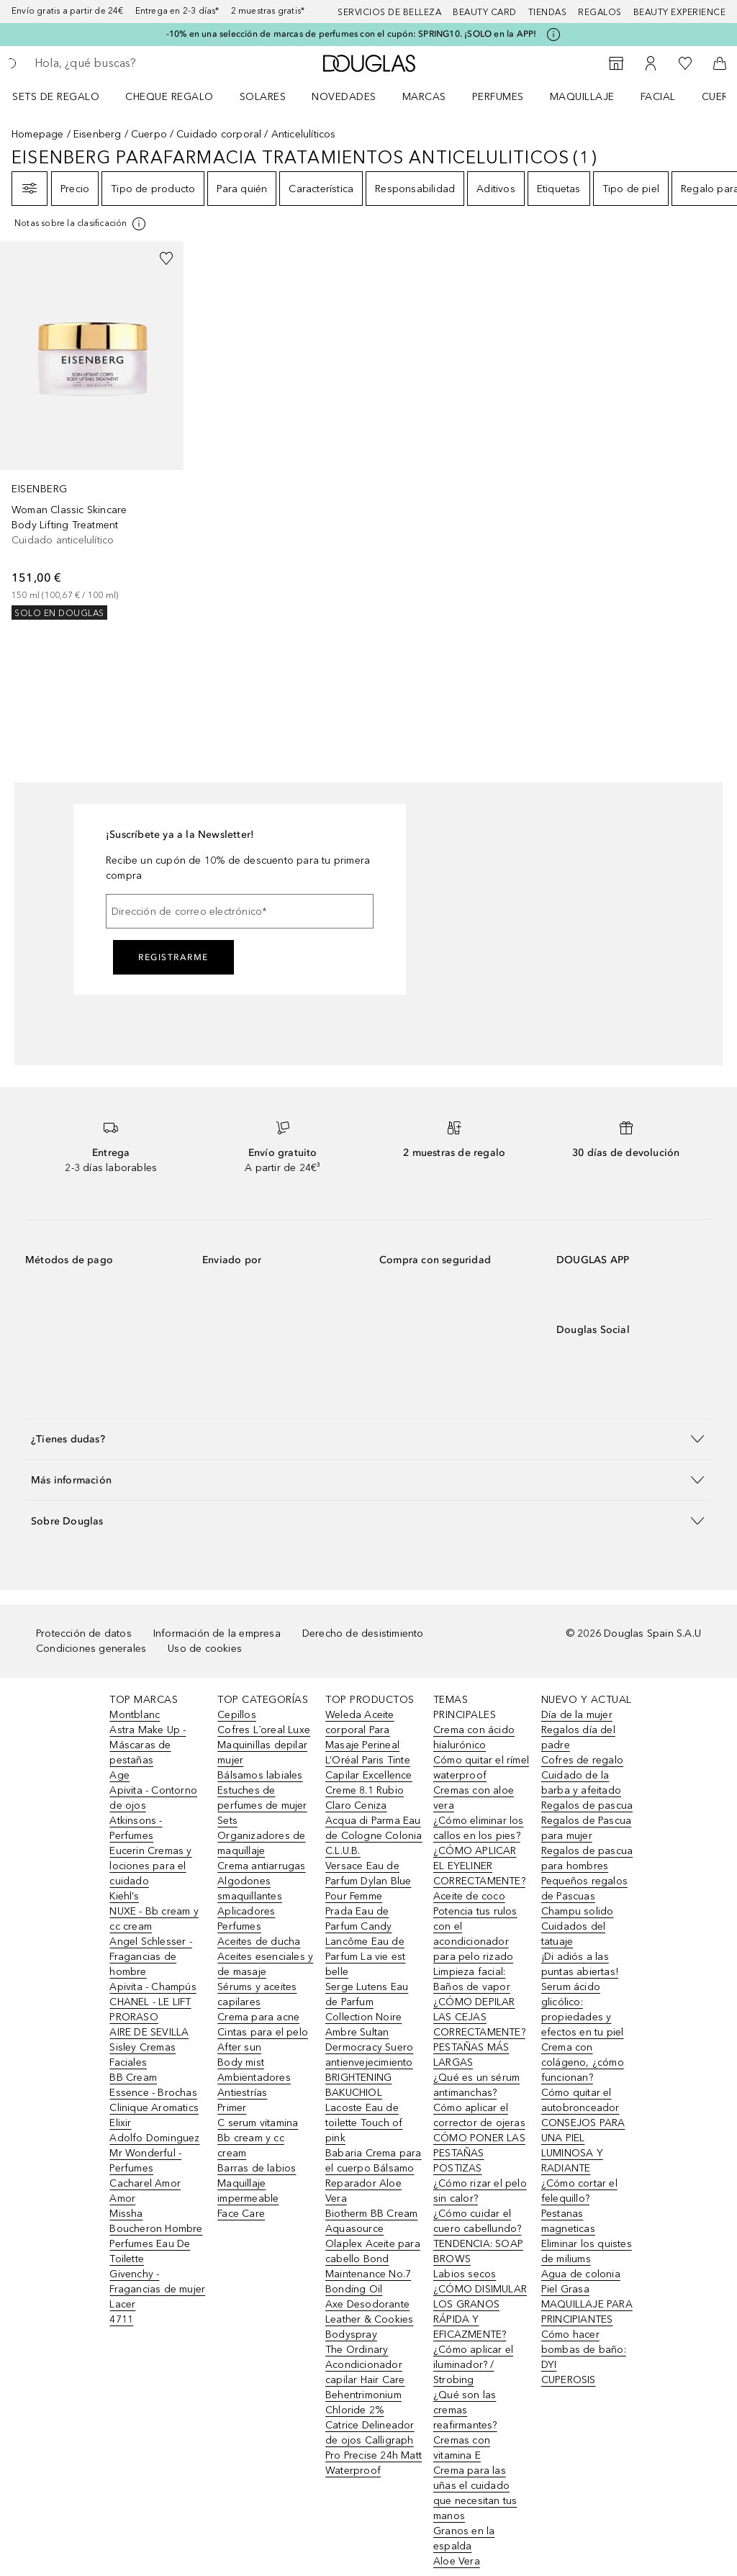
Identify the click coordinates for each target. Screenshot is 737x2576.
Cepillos (236, 1715)
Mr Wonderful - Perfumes (145, 2160)
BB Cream (133, 2077)
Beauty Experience (679, 12)
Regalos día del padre (578, 1737)
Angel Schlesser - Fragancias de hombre (150, 1956)
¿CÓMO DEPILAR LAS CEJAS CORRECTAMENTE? (479, 2017)
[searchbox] (137, 63)
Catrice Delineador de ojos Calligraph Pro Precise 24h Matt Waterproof (373, 2448)
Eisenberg (97, 134)
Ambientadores (254, 2077)
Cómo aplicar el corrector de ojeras (479, 2115)
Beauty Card (485, 12)
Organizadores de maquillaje (261, 1843)
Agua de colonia (580, 2274)
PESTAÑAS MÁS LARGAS (471, 2055)
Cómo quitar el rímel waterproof (481, 1767)
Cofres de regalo (582, 1760)
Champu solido (577, 1911)
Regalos (600, 12)
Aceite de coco (469, 1896)
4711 (121, 2319)
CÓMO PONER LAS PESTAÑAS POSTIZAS (479, 2153)
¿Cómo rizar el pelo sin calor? (480, 2191)
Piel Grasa (565, 2289)
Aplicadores (246, 1911)
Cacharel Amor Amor (145, 2191)
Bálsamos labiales (259, 1775)
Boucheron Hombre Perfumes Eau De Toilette (155, 2244)
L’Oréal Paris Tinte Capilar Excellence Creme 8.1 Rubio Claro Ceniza (368, 1783)
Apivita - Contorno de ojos (153, 1798)
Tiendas (547, 12)
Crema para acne (258, 2017)
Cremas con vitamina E (461, 2448)
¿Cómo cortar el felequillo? (579, 2191)
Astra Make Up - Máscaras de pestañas (147, 1745)
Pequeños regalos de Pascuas (584, 1888)
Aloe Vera (456, 2561)
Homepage (38, 134)
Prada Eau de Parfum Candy (358, 1919)
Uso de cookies (205, 1648)
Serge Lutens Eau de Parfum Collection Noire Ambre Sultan (366, 2009)
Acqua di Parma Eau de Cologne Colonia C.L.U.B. (373, 1836)
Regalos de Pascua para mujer (586, 1828)
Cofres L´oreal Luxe (263, 1730)
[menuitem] (65, 96)
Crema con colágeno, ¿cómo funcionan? (582, 2062)
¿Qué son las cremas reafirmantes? (465, 2410)
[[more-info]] (81, 224)
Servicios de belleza (389, 12)
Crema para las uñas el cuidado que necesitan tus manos (475, 2493)
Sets (227, 1821)
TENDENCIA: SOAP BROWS (478, 2251)
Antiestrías (242, 2093)
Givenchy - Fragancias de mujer (157, 2281)
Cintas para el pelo (262, 2032)
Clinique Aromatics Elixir (154, 2115)
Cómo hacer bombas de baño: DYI (583, 2349)
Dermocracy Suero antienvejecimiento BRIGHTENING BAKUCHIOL (369, 2070)
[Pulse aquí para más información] (553, 34)
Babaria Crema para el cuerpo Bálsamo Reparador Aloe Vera (373, 2176)
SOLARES (263, 97)
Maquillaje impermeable (248, 2191)
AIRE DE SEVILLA (149, 2032)
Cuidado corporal (218, 134)
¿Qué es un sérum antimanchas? (476, 2085)
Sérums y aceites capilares (257, 1994)
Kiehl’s (123, 1896)
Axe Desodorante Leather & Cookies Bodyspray (369, 2319)
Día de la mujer (576, 1715)
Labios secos (464, 2274)
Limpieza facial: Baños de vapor (471, 1979)
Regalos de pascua (587, 1805)
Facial (658, 97)
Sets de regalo (55, 97)
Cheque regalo (169, 97)
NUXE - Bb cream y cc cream (153, 1919)
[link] (92, 430)
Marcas (424, 97)
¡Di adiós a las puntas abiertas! (579, 1964)
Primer (231, 2108)
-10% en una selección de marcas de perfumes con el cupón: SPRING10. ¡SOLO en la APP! (351, 34)
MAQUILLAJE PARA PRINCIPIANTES (587, 2312)
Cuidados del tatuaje (573, 1934)
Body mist (240, 2062)
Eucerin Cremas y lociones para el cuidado (150, 1866)
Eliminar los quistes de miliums (586, 2251)
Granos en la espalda (463, 2538)
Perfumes (498, 97)
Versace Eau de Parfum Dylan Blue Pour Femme (368, 1881)
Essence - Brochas (152, 2093)
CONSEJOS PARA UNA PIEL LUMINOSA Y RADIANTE (583, 2145)
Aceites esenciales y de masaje (265, 1964)
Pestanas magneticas (568, 2221)
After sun (239, 2047)
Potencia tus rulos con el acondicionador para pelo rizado (475, 1934)
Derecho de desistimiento (363, 1633)
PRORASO (133, 2017)
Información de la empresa (217, 1633)
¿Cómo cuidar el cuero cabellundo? (477, 2221)
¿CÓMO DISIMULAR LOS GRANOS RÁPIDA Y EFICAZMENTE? (480, 2312)
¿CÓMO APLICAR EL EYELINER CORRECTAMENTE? (479, 1866)
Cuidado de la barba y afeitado (581, 1783)
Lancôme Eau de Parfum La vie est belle (365, 1956)
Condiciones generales (91, 1648)
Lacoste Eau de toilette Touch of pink (363, 2123)
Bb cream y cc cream (250, 2145)
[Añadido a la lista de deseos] (166, 258)
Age (119, 1775)
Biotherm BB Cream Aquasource (371, 2221)
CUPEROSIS (568, 2380)
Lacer (122, 2304)
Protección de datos (84, 1633)
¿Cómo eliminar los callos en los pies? (478, 1828)
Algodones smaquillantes (249, 1888)
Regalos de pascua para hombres (587, 1858)
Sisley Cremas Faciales (142, 2055)
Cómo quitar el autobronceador (580, 2100)
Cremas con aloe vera (473, 1798)
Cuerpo (149, 134)
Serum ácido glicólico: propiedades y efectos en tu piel (582, 2009)
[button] (368, 1438)
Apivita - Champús (152, 1987)
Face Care (241, 2213)
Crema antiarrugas (261, 1866)
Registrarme (173, 957)
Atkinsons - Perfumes (135, 1828)
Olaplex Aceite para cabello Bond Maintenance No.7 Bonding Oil (372, 2266)
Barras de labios (256, 2168)
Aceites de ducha (258, 1941)
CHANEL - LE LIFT (150, 2002)
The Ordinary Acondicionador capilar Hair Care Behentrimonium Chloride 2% (364, 2380)
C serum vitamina (257, 2123)
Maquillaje (582, 97)
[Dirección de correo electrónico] (240, 911)
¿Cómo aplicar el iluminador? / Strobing (473, 2365)
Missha (126, 2213)
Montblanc (134, 1715)
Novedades (344, 97)
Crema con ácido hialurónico (474, 1737)
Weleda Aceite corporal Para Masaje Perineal (362, 1730)
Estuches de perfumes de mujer (262, 1798)
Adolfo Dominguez (154, 2138)
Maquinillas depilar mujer (262, 1752)
